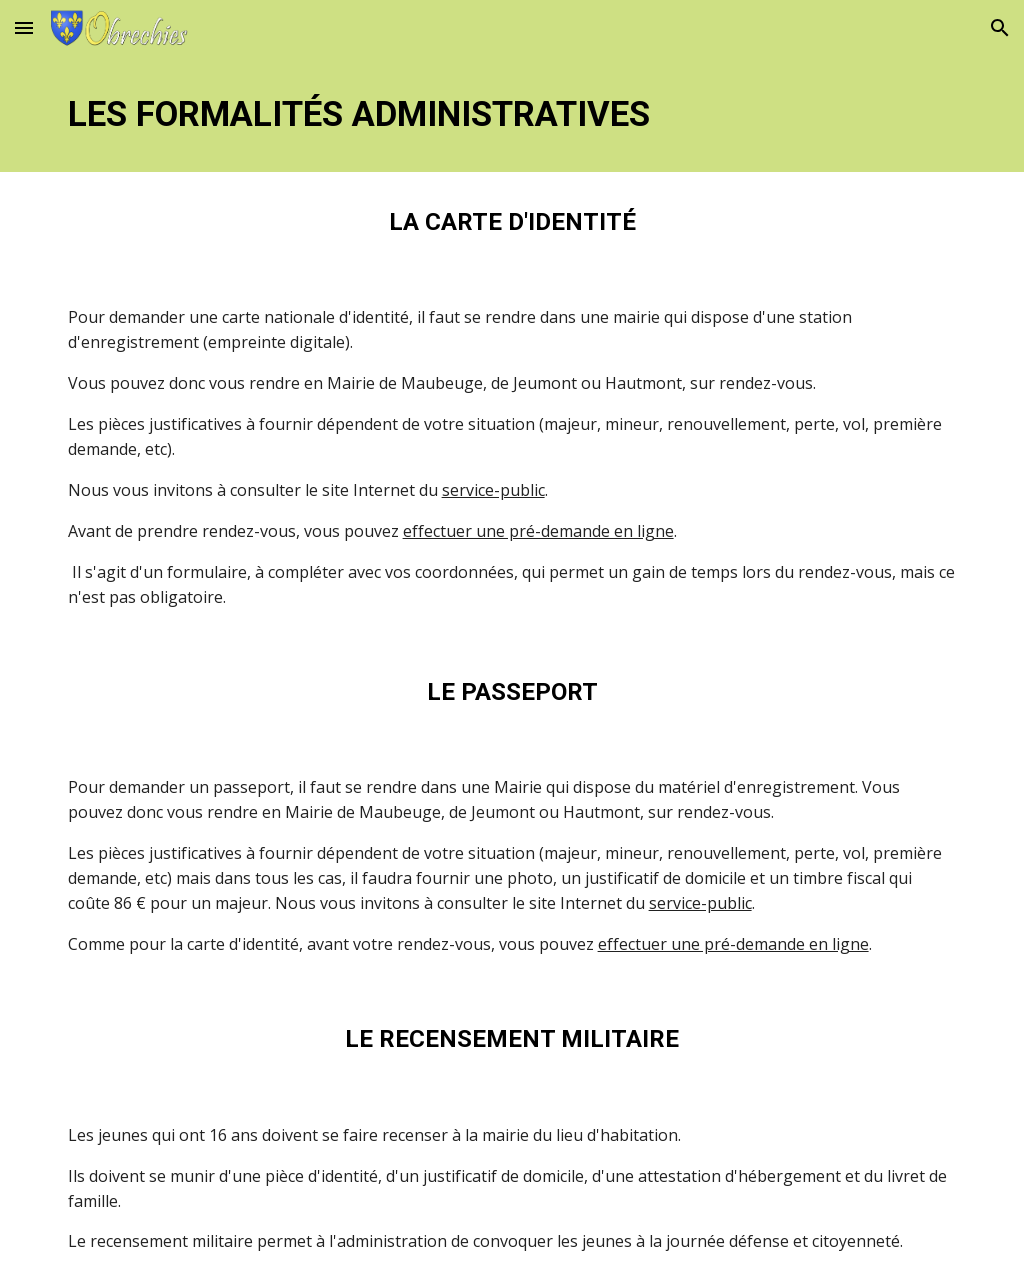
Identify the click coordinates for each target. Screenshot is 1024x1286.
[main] (512, 114)
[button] (24, 27)
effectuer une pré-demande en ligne (538, 531)
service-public (493, 490)
